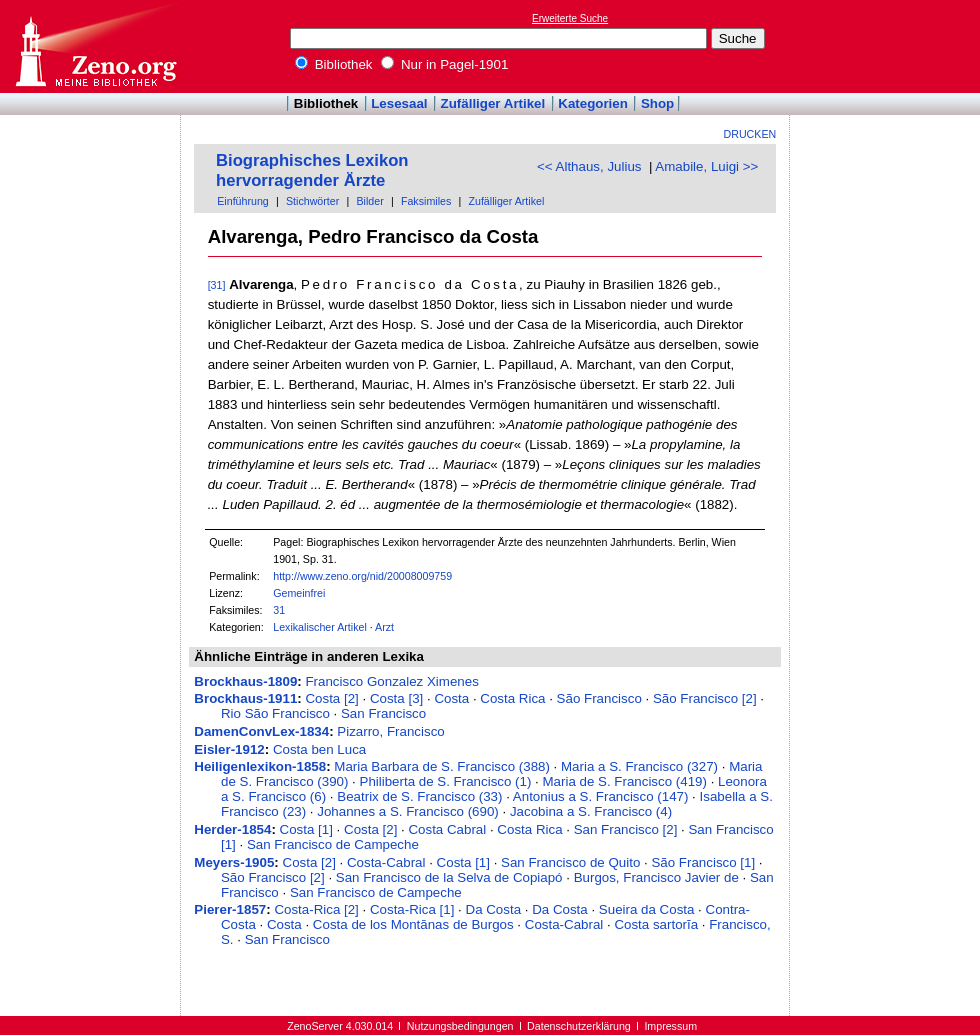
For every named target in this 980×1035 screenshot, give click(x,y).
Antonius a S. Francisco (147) (601, 796)
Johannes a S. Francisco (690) (408, 811)
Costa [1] (306, 829)
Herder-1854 (232, 829)
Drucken (750, 134)
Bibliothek (334, 64)
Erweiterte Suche (570, 18)
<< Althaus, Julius (589, 166)
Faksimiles (426, 201)
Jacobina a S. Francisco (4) (591, 811)
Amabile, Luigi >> (706, 166)
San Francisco (383, 713)
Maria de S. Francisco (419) (624, 781)
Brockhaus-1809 (245, 681)
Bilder (369, 201)
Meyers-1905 (234, 862)
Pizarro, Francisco (390, 731)
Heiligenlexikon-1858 (260, 766)
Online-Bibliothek (95, 46)
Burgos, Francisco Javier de (656, 877)
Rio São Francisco (275, 713)
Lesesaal (399, 103)
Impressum (670, 1026)
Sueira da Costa (647, 909)
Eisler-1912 (229, 749)
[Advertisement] (888, 46)
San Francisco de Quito (570, 862)
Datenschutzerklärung (579, 1026)
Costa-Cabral (386, 862)
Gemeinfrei (299, 593)
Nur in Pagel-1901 (444, 64)
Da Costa (494, 909)
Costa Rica (512, 698)
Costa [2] (331, 698)
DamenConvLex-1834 (261, 731)
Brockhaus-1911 (245, 698)
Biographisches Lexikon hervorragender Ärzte (312, 170)
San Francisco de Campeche (333, 844)
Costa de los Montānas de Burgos (413, 924)
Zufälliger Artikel (493, 103)
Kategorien (593, 103)
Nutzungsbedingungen (460, 1026)
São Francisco (599, 698)
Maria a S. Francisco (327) (639, 766)
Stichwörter (312, 201)
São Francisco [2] (705, 698)
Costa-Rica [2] (316, 909)
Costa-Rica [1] (412, 909)
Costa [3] (396, 698)
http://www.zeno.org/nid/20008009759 (362, 576)
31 (279, 610)
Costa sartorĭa (656, 924)
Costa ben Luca (319, 749)
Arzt (384, 627)
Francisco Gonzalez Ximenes (391, 681)
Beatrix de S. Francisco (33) (419, 796)
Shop (657, 103)
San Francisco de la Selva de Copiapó (449, 877)
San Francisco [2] (626, 829)
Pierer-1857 (230, 909)
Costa (451, 698)
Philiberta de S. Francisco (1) (446, 781)
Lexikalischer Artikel (320, 627)
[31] (217, 285)
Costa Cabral (447, 829)
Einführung (243, 201)
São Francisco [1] (703, 862)
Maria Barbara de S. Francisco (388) (442, 766)
